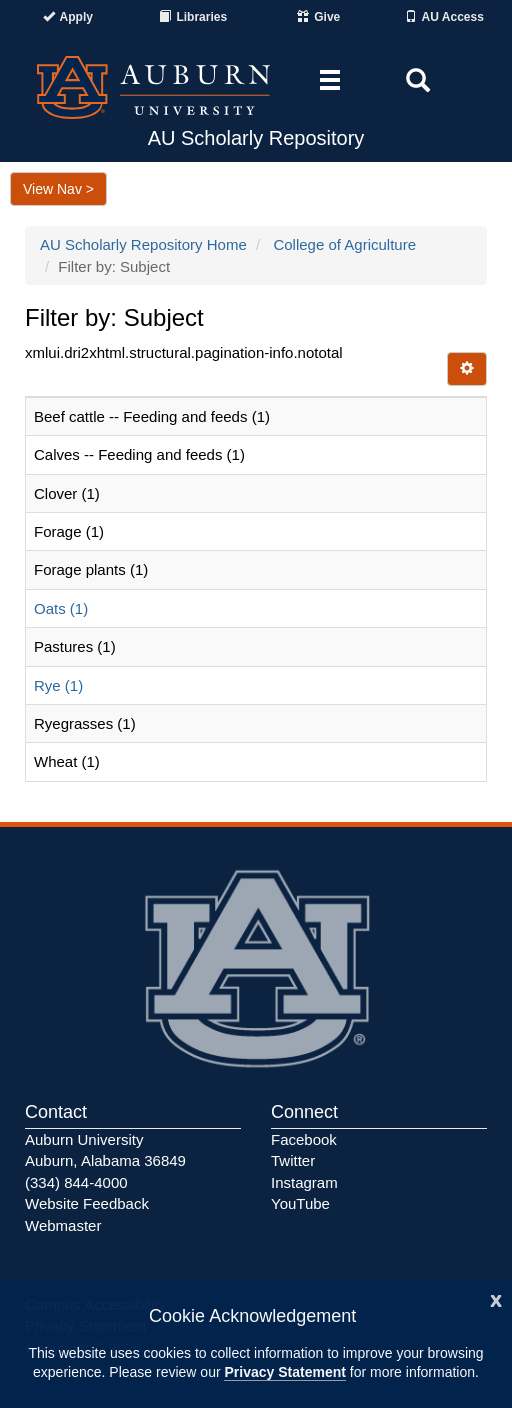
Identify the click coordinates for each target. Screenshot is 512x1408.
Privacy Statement (284, 1372)
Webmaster (63, 1225)
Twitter (293, 1160)
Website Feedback (87, 1203)
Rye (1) (58, 685)
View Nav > (58, 189)
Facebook (304, 1139)
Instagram (304, 1182)
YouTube (300, 1203)
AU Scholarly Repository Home (143, 244)
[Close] (496, 1298)
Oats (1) (61, 608)
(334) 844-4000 (76, 1182)
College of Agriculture (344, 244)
